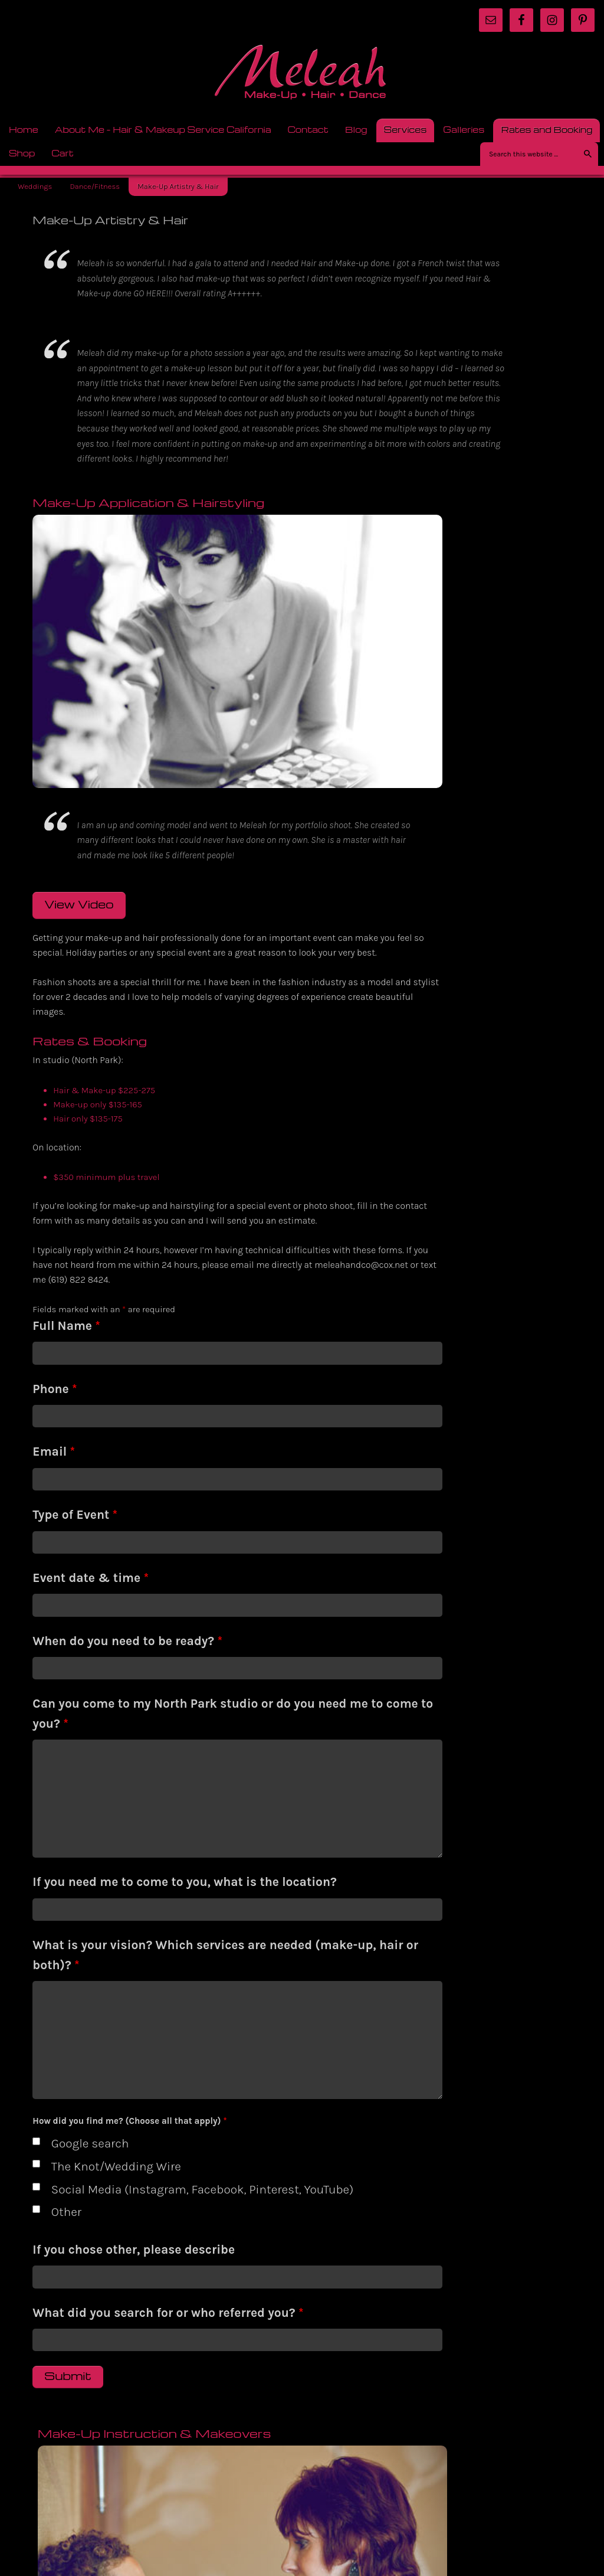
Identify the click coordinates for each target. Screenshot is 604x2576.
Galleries (459, 129)
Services (401, 129)
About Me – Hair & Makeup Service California (163, 129)
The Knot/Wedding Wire (116, 2165)
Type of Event (74, 1494)
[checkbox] (36, 2140)
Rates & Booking (351, 1440)
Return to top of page (48, 2491)
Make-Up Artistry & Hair (178, 186)
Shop (18, 153)
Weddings (35, 186)
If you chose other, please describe (133, 2268)
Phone (54, 1368)
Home (23, 129)
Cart (62, 153)
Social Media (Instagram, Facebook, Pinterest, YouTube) (149, 2198)
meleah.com (302, 76)
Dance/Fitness (95, 186)
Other (66, 2231)
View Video (78, 820)
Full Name (66, 1304)
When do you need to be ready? (127, 1620)
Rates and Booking (542, 129)
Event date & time (90, 1556)
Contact (308, 129)
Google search (90, 2143)
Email (53, 1431)
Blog (352, 129)
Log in (584, 2495)
